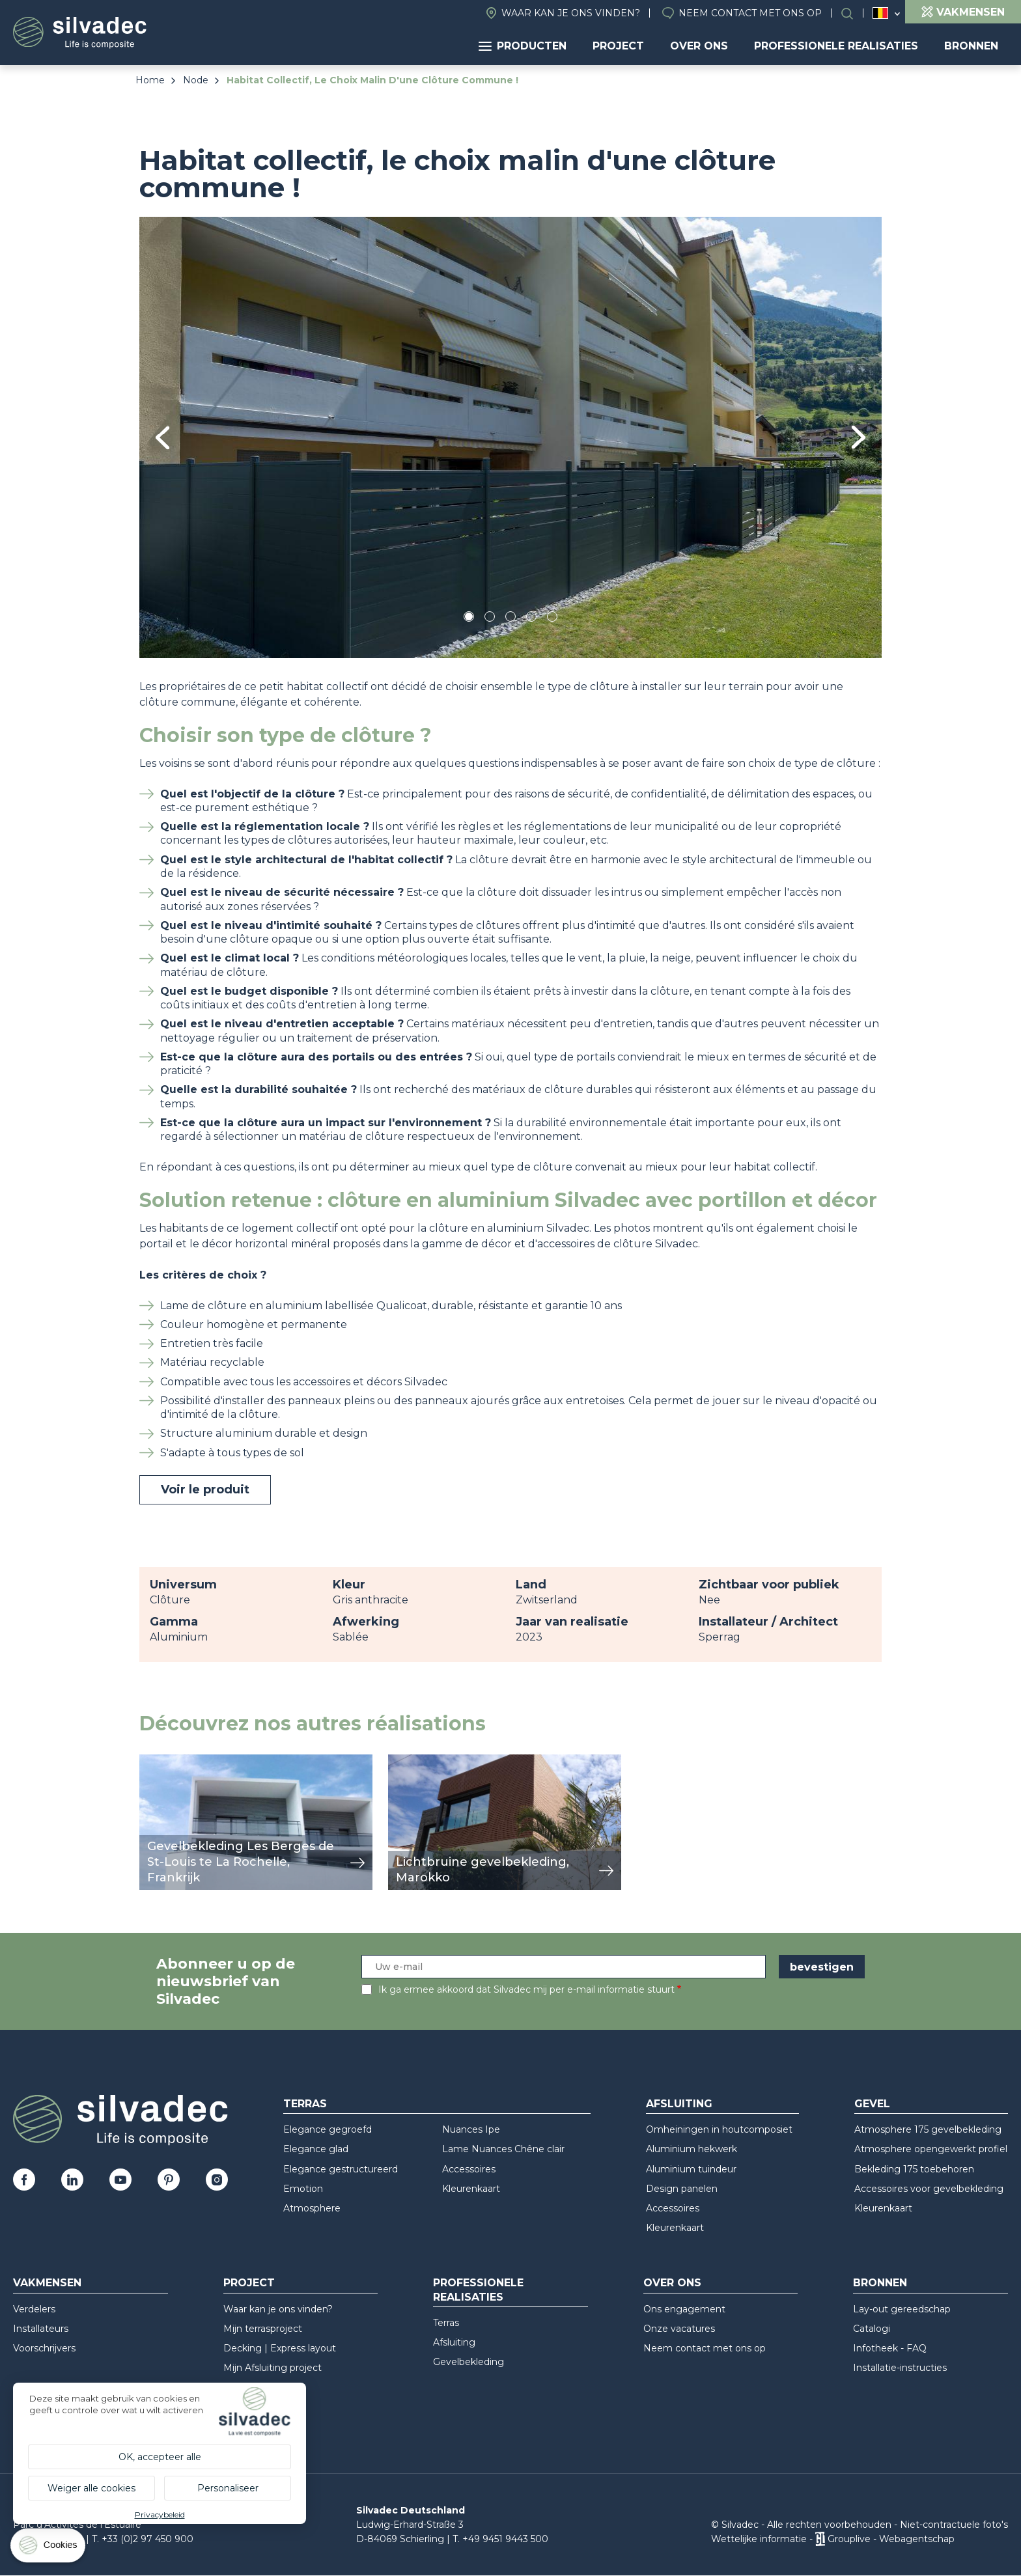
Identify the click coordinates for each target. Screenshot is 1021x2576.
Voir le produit (205, 1489)
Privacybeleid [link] (160, 2514)
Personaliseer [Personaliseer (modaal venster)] (228, 2488)
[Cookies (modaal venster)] (49, 2548)
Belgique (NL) (880, 13)
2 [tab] (489, 619)
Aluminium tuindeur (691, 2169)
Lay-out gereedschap (902, 2309)
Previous (162, 438)
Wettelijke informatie (759, 2539)
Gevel (872, 2104)
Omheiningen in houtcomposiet (719, 2129)
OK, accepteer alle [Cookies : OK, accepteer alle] (160, 2457)
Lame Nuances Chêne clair (503, 2149)
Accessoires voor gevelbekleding (928, 2189)
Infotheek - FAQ (890, 2348)
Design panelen (682, 2189)
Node (195, 80)
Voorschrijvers (44, 2348)
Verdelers (34, 2309)
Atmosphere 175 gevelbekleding (927, 2129)
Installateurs (40, 2328)
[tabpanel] (510, 437)
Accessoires (469, 2169)
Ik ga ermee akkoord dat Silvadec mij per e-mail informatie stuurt (526, 1989)
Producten (522, 46)
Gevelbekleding (468, 2362)
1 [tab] (469, 619)
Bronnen (971, 46)
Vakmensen (47, 2283)
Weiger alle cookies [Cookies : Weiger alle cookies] (91, 2488)
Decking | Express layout (279, 2348)
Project (618, 46)
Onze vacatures (679, 2328)
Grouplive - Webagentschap (891, 2539)
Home (150, 80)
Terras (305, 2104)
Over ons (699, 46)
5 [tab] (552, 619)
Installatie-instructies (900, 2368)
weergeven (169, 1761)
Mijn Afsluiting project (272, 2368)
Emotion (303, 2189)
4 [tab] (531, 619)
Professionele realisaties (836, 46)
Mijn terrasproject (262, 2328)
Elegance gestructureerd (340, 2169)
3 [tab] (510, 619)
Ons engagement (684, 2309)
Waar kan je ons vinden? (570, 13)
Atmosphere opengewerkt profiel (930, 2149)
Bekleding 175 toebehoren (914, 2169)
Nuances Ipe (471, 2129)
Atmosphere (312, 2208)
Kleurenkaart (471, 2189)
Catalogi (871, 2328)
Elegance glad (315, 2149)
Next (858, 437)
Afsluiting (679, 2104)
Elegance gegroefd (327, 2129)
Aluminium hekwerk (691, 2149)
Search (853, 13)
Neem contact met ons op (750, 13)
